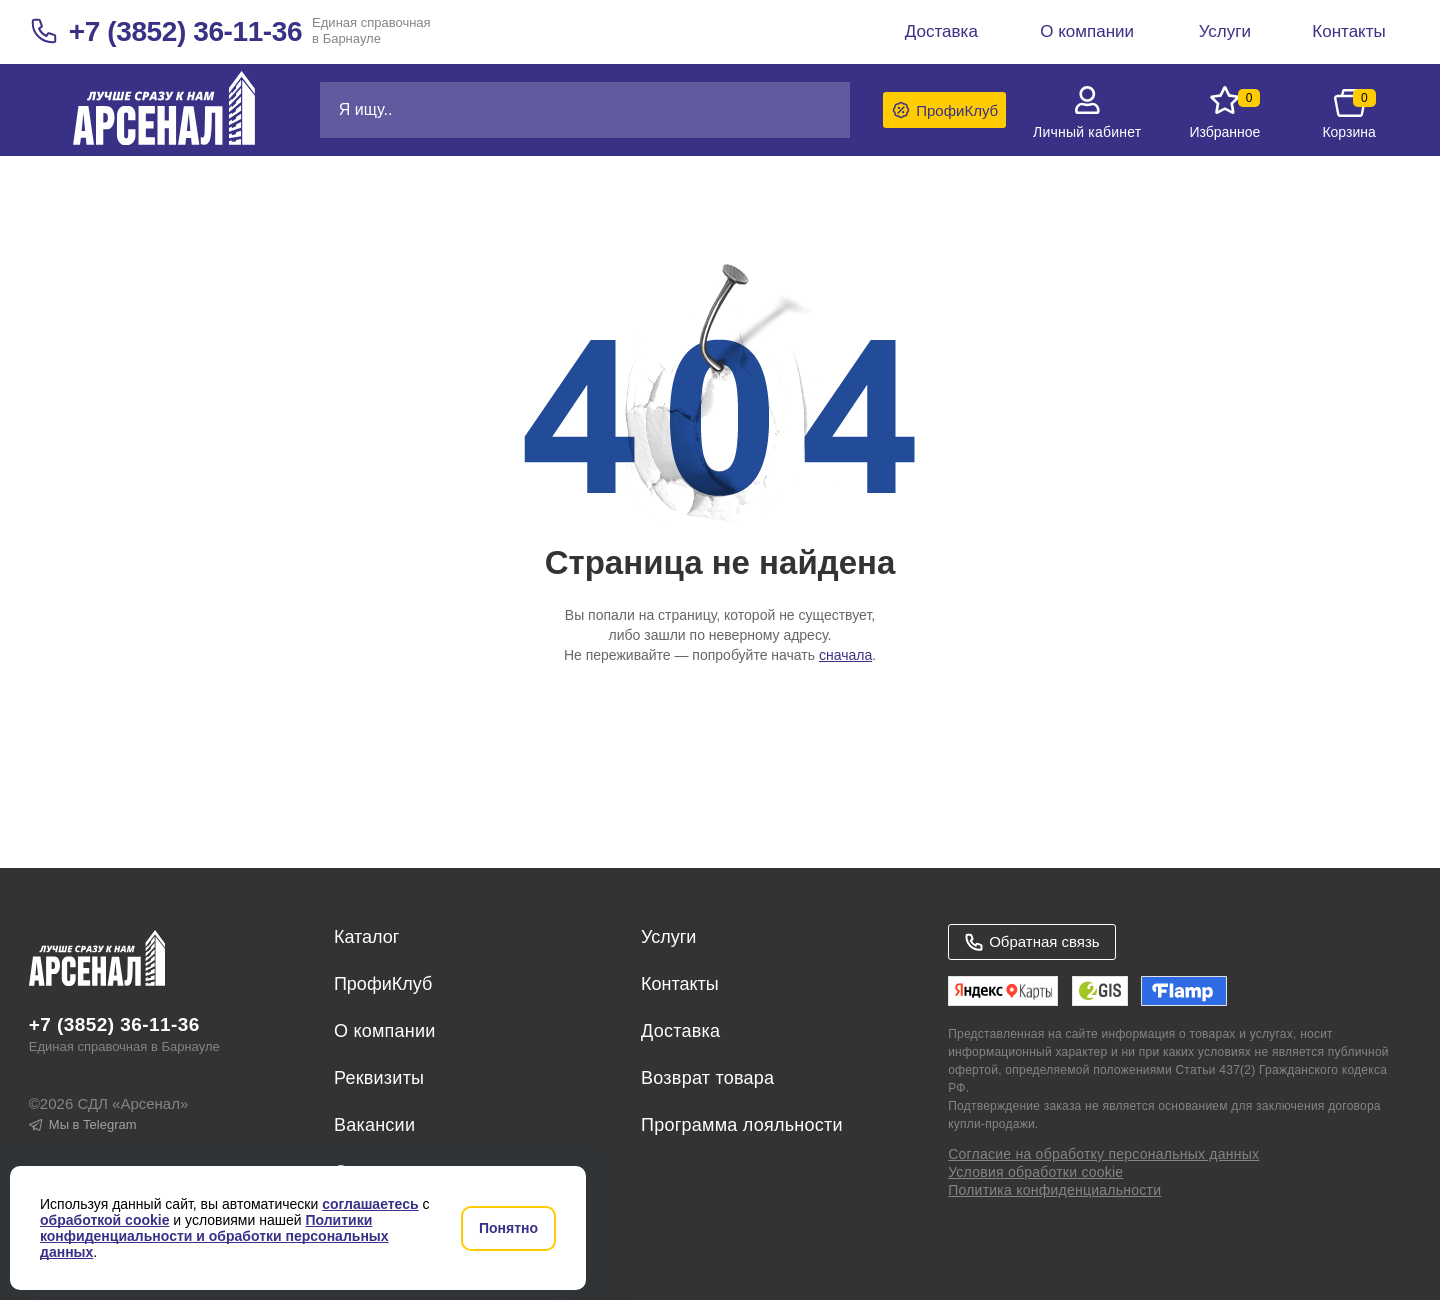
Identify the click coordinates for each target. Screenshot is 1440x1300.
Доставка (680, 1031)
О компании (385, 1031)
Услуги (668, 937)
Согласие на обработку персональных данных (1103, 1154)
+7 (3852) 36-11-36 (185, 31)
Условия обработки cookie (1035, 1172)
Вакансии (374, 1125)
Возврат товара (707, 1078)
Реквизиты (379, 1078)
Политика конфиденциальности (1054, 1190)
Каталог (366, 937)
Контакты (680, 984)
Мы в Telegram (83, 1124)
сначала (845, 655)
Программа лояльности (742, 1125)
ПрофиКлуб (383, 984)
